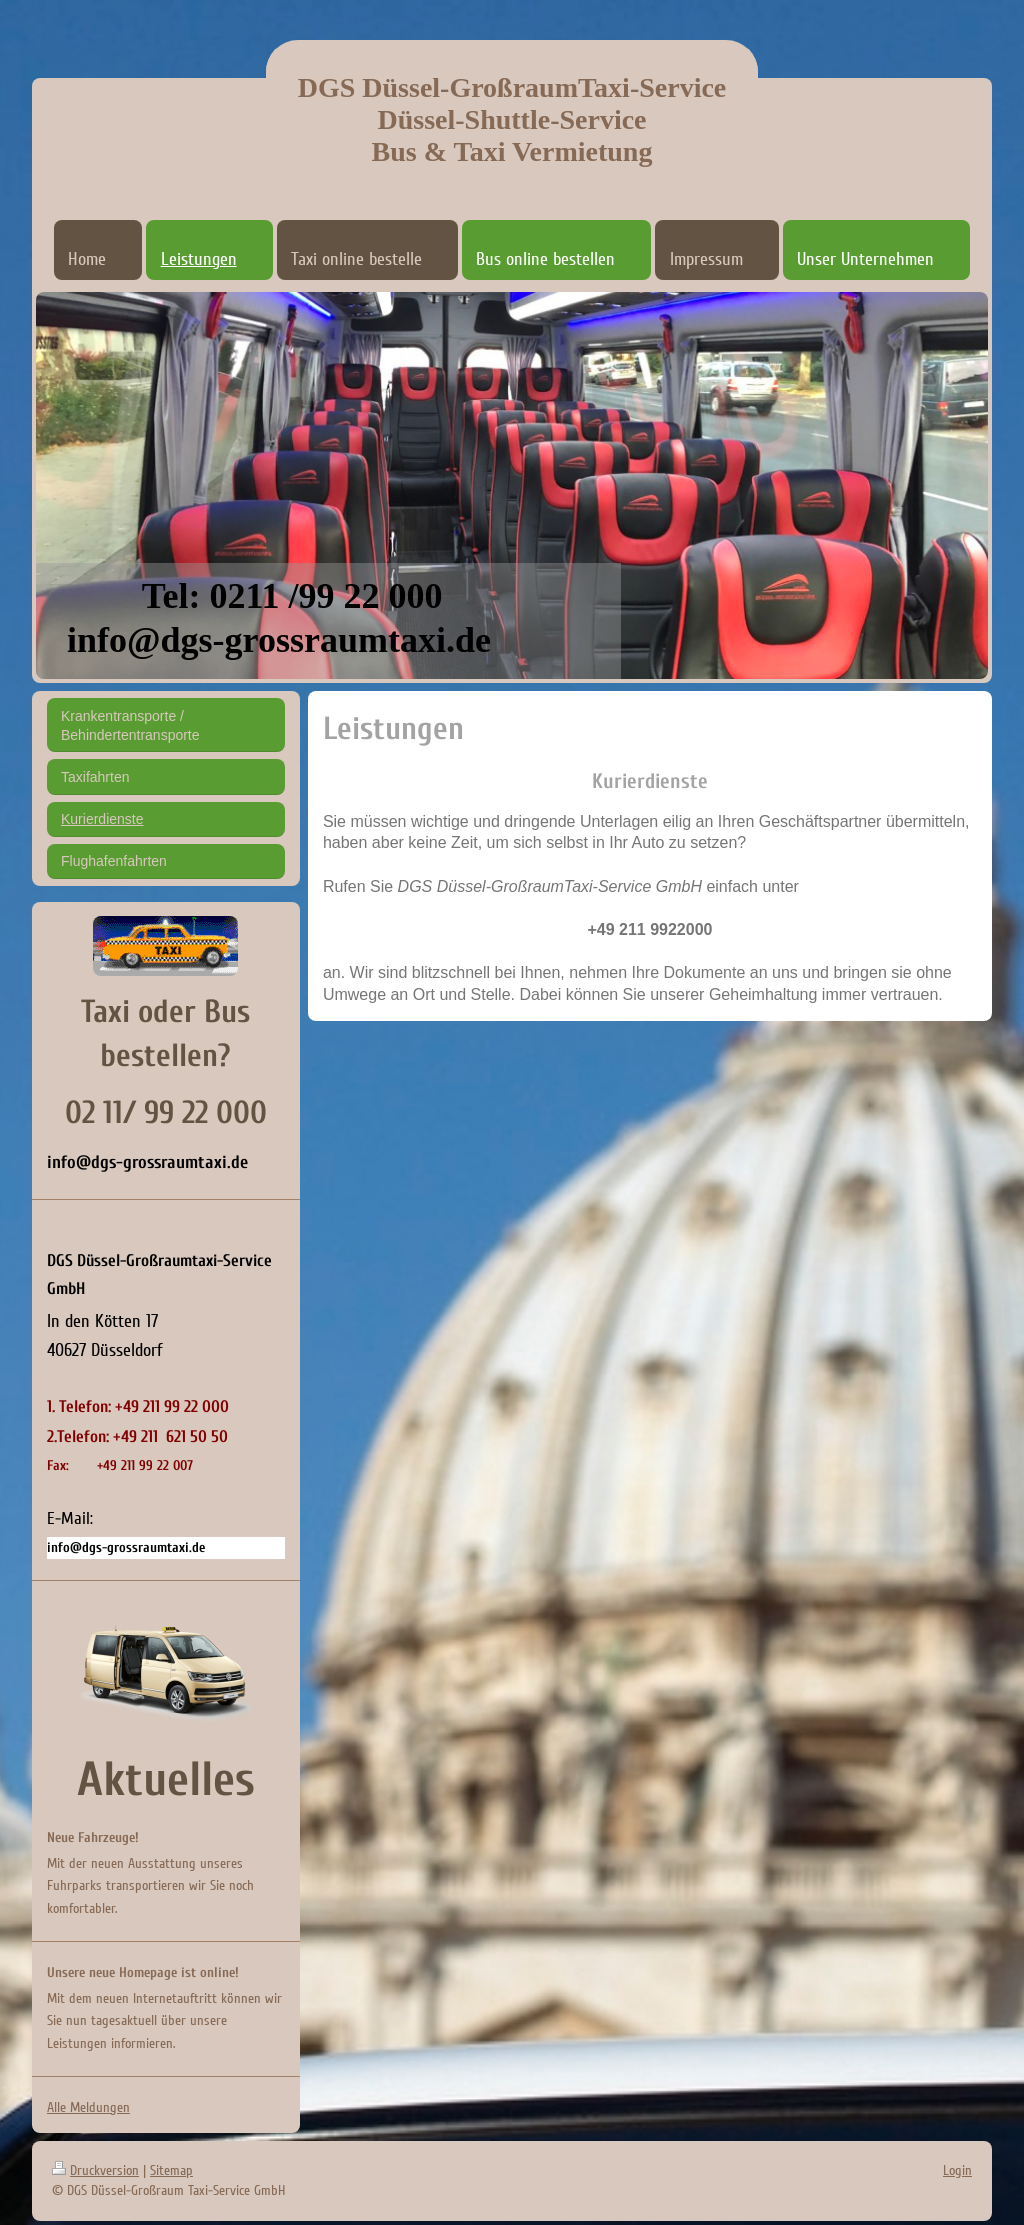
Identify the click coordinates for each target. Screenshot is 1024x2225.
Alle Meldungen (88, 2107)
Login (957, 2170)
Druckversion (95, 2170)
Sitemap (171, 2170)
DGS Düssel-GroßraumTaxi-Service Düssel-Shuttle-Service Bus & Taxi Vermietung (512, 119)
